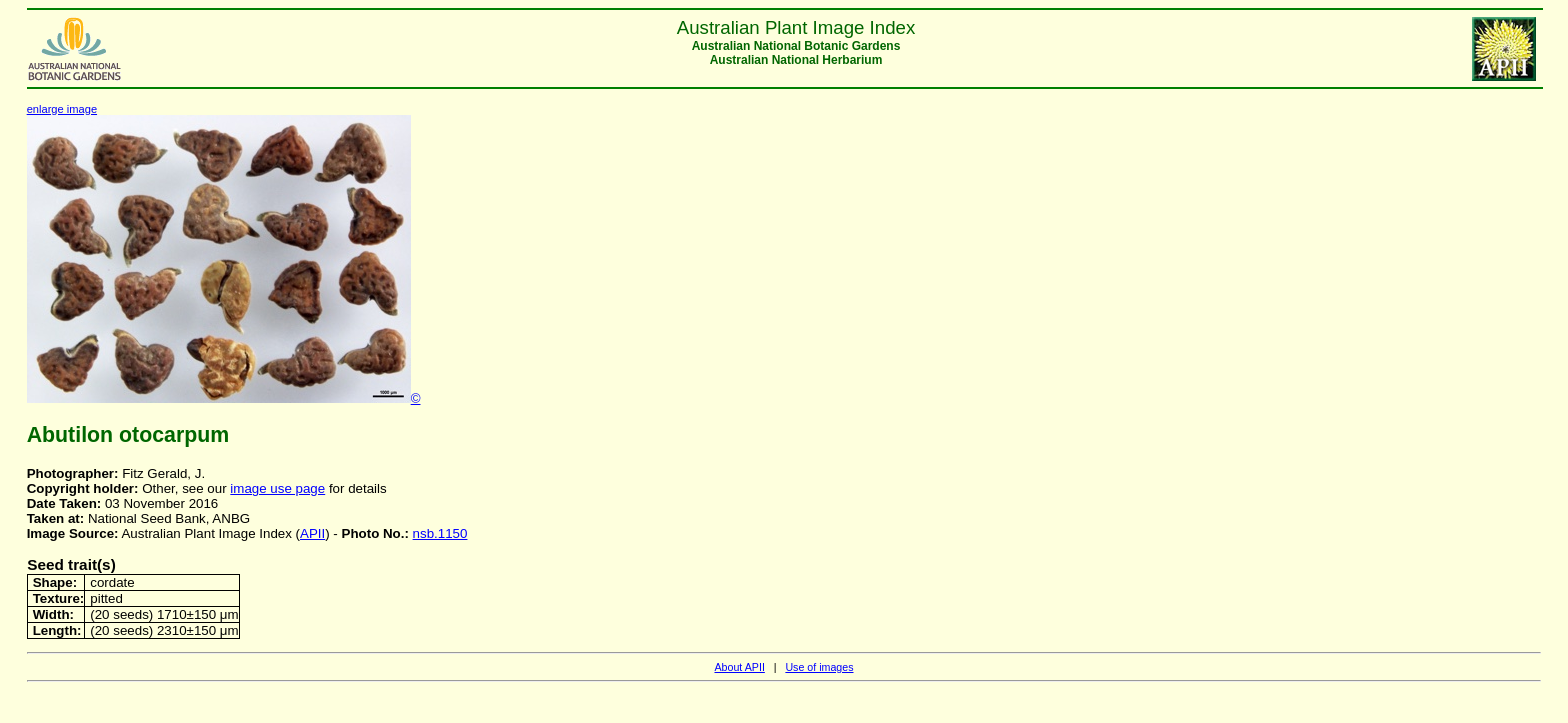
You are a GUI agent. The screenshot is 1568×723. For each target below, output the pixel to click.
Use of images (819, 667)
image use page (277, 488)
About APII (739, 667)
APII (312, 533)
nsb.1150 (440, 533)
